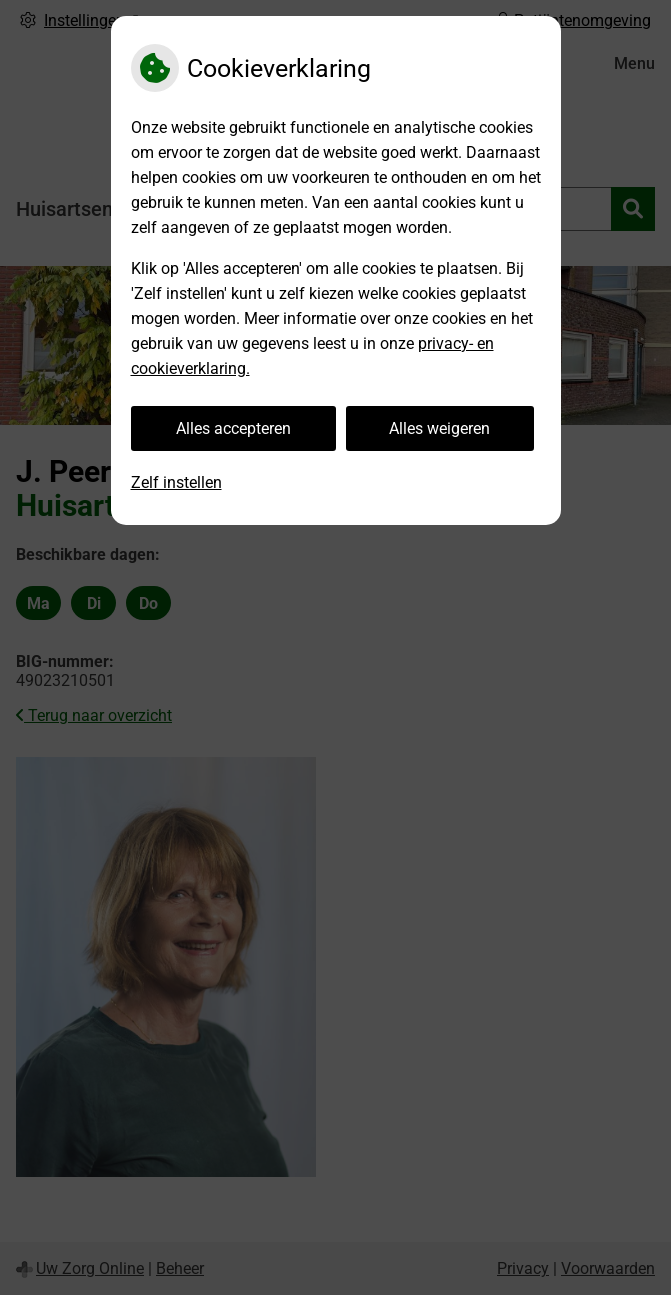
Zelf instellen (176, 482)
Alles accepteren (233, 428)
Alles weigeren (439, 428)
